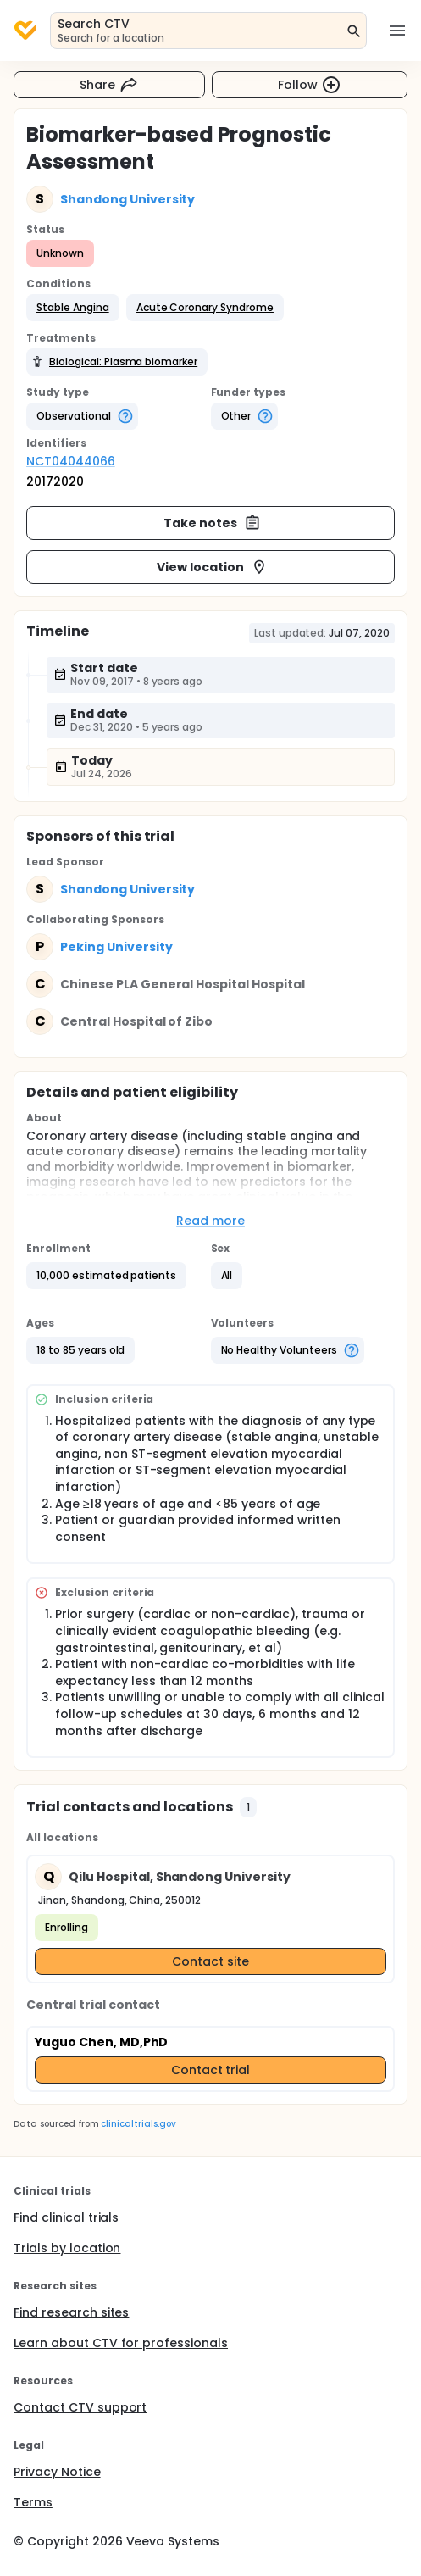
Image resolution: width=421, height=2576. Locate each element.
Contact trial (211, 2069)
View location (212, 567)
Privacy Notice (57, 2471)
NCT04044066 (70, 461)
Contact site (210, 1961)
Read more (210, 1220)
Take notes (212, 523)
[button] (72, 307)
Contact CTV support (80, 2407)
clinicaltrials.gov (138, 2123)
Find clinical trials (66, 2217)
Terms (33, 2502)
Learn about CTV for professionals (121, 2342)
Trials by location (67, 2247)
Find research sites (71, 2312)
